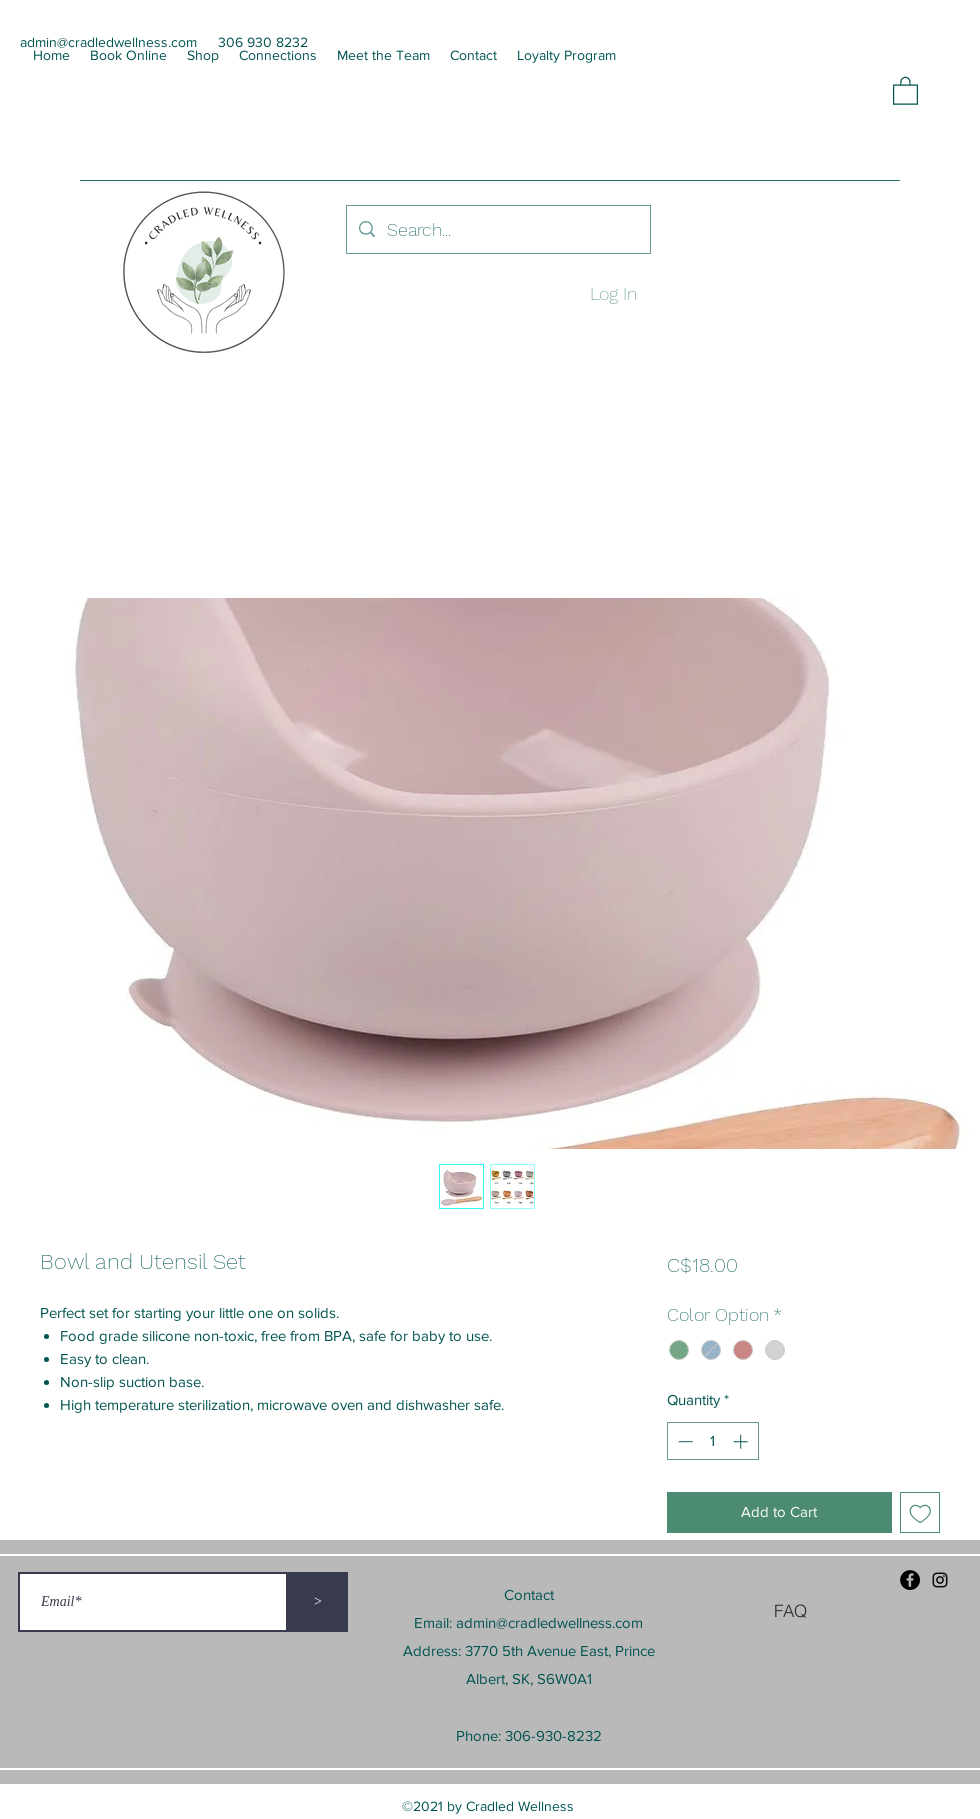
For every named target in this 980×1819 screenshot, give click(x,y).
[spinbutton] (712, 1441)
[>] (318, 1602)
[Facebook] (910, 1580)
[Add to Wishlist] (920, 1512)
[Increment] (742, 1441)
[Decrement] (683, 1441)
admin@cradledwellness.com (549, 1622)
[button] (905, 90)
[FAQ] (790, 1610)
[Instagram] (940, 1580)
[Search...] (497, 230)
